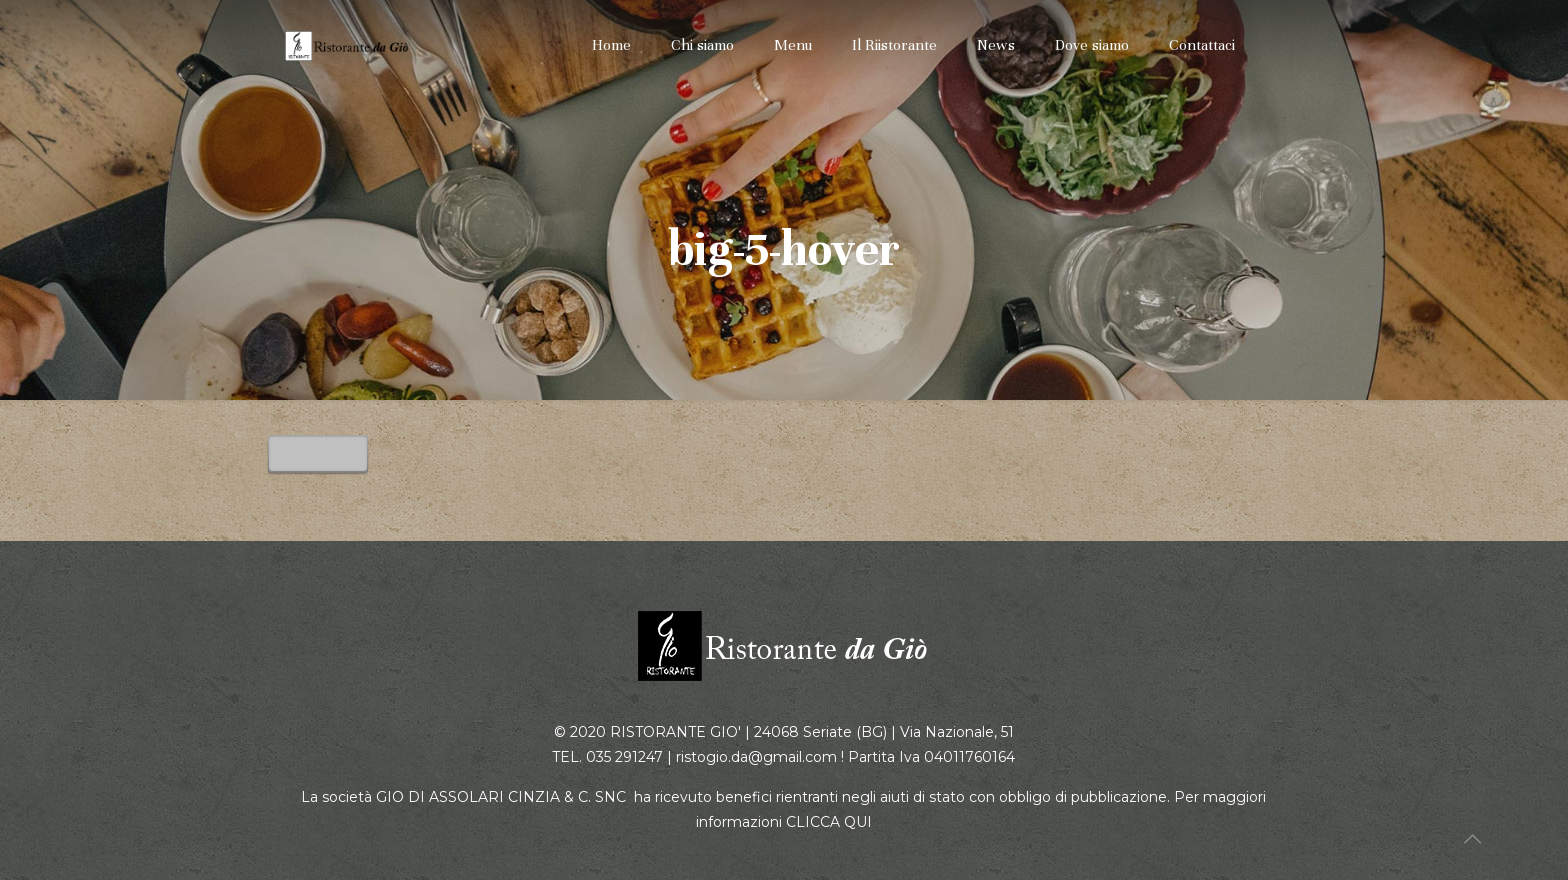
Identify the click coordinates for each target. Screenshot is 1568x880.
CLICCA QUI (829, 822)
